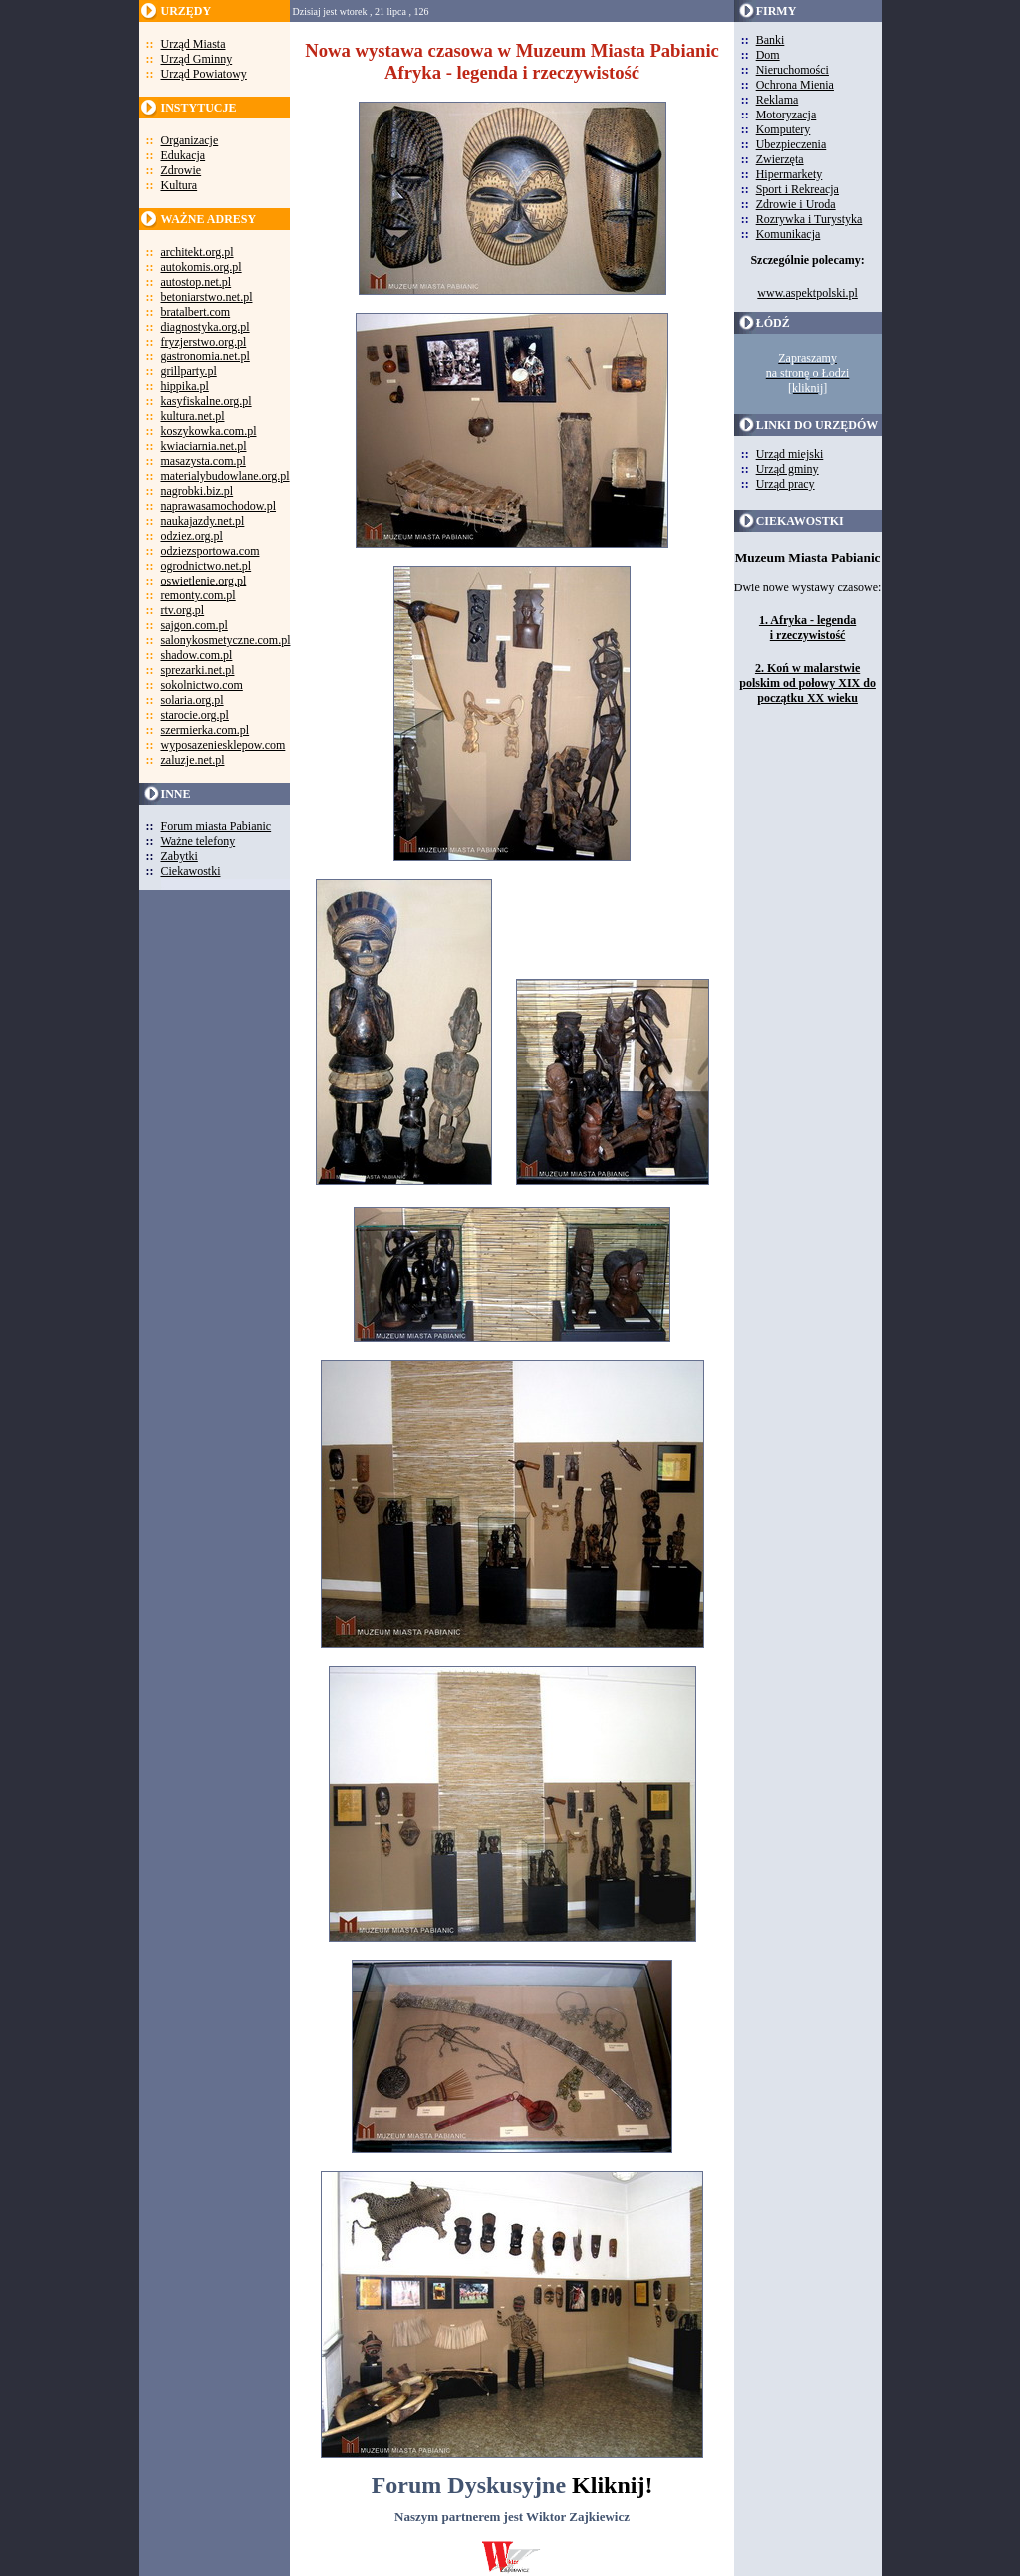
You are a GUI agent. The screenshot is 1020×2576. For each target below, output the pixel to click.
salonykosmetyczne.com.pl (226, 640)
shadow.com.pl (197, 655)
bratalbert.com (196, 312)
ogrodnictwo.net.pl (206, 566)
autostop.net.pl (196, 282)
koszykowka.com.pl (209, 431)
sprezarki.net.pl (198, 670)
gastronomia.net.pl (205, 356)
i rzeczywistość (808, 635)
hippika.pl (185, 386)
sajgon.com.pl (194, 625)
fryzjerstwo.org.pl (204, 342)
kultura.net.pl (193, 416)
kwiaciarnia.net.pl (204, 446)
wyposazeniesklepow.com (223, 745)
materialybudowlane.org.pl (225, 476)
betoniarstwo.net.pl (207, 297)
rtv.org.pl (183, 610)
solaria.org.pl (192, 700)
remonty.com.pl (198, 595)
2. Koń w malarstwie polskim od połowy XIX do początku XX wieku (807, 683)
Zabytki (179, 856)
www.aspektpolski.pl (807, 293)
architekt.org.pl (197, 252)
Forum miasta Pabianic (216, 826)
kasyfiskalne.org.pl (206, 401)
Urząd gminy (787, 469)
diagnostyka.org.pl (205, 327)
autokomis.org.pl (201, 267)
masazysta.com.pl (203, 461)
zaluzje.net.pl (193, 760)
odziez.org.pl (192, 536)
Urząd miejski (790, 454)
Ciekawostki (191, 871)
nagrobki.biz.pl (197, 491)
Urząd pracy (785, 484)
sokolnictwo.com (202, 685)
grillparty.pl (189, 371)
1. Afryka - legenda (807, 620)
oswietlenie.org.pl (204, 580)
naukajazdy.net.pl (203, 521)
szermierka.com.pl (205, 730)
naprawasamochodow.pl (219, 506)
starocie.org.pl (195, 715)
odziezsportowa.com (210, 551)
